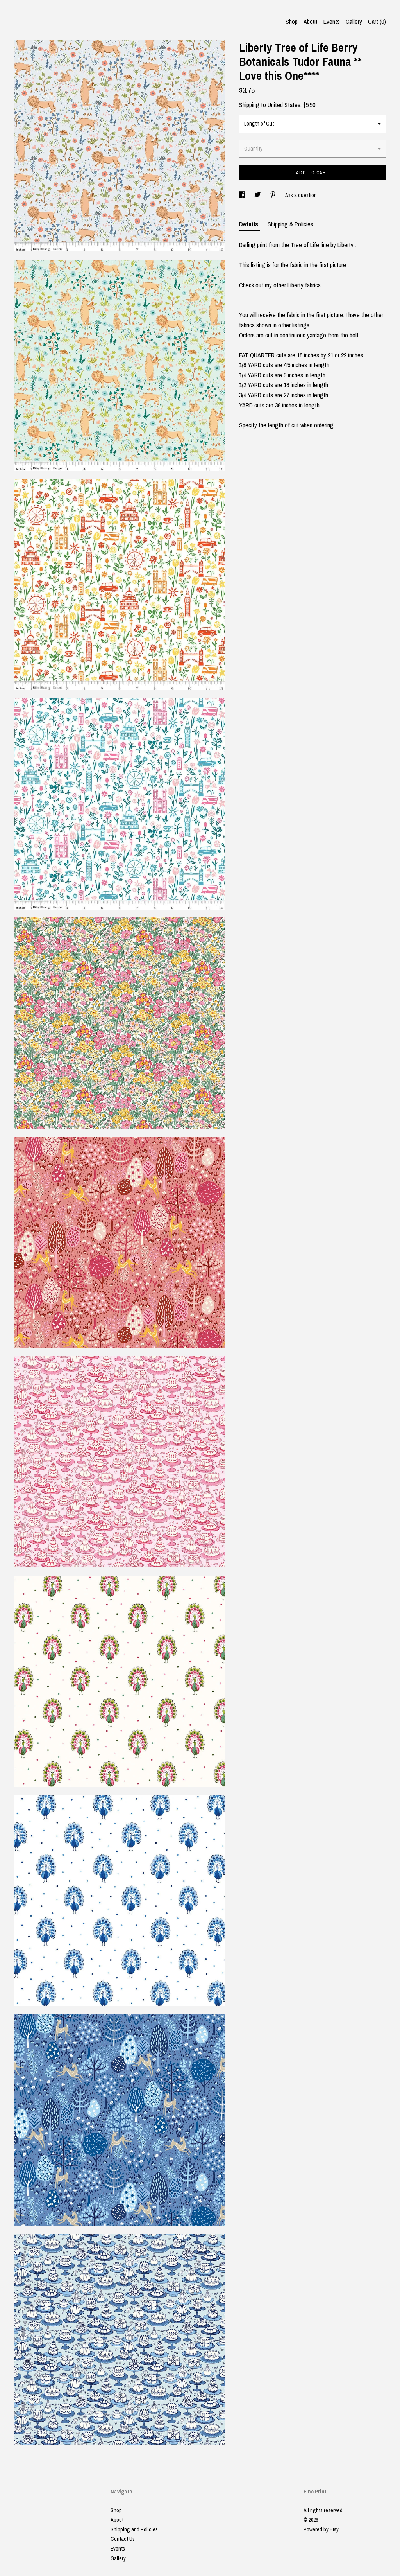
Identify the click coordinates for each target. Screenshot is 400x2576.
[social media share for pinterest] (273, 195)
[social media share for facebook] (242, 195)
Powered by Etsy (321, 2529)
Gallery (354, 21)
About (311, 21)
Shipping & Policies (290, 224)
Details (249, 224)
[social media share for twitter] (258, 195)
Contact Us (123, 2538)
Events (331, 21)
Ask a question (301, 195)
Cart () (377, 21)
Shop (292, 21)
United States (284, 105)
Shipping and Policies (134, 2529)
